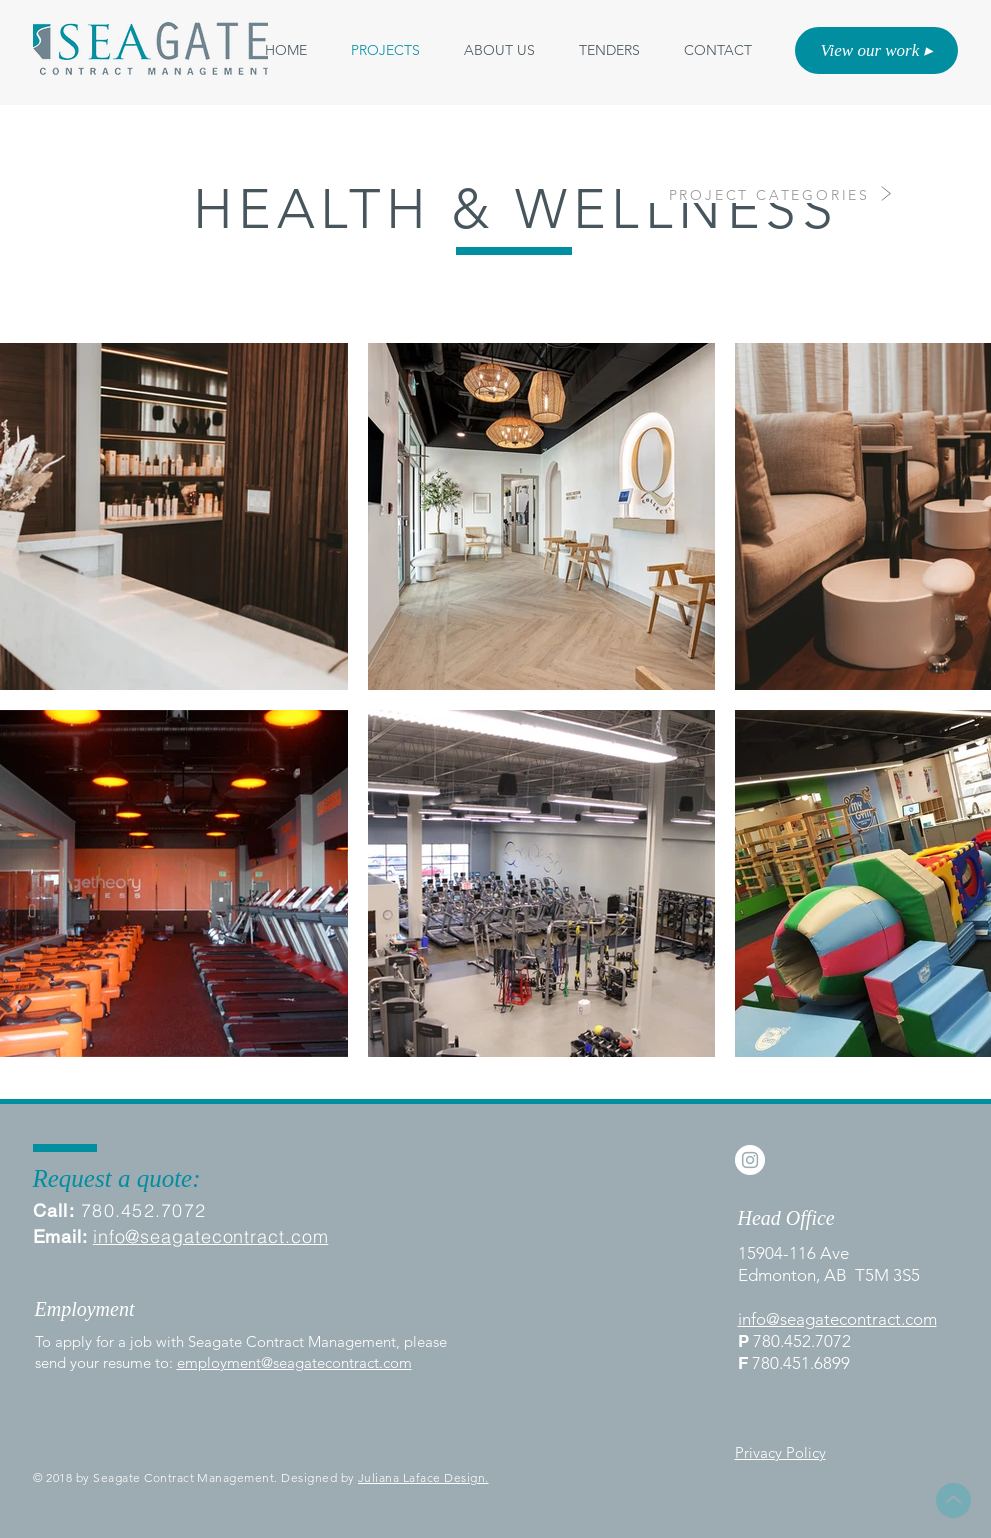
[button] (499, 50)
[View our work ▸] (876, 50)
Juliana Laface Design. (423, 1477)
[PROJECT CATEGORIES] (755, 195)
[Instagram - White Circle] (750, 1160)
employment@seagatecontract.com (294, 1362)
